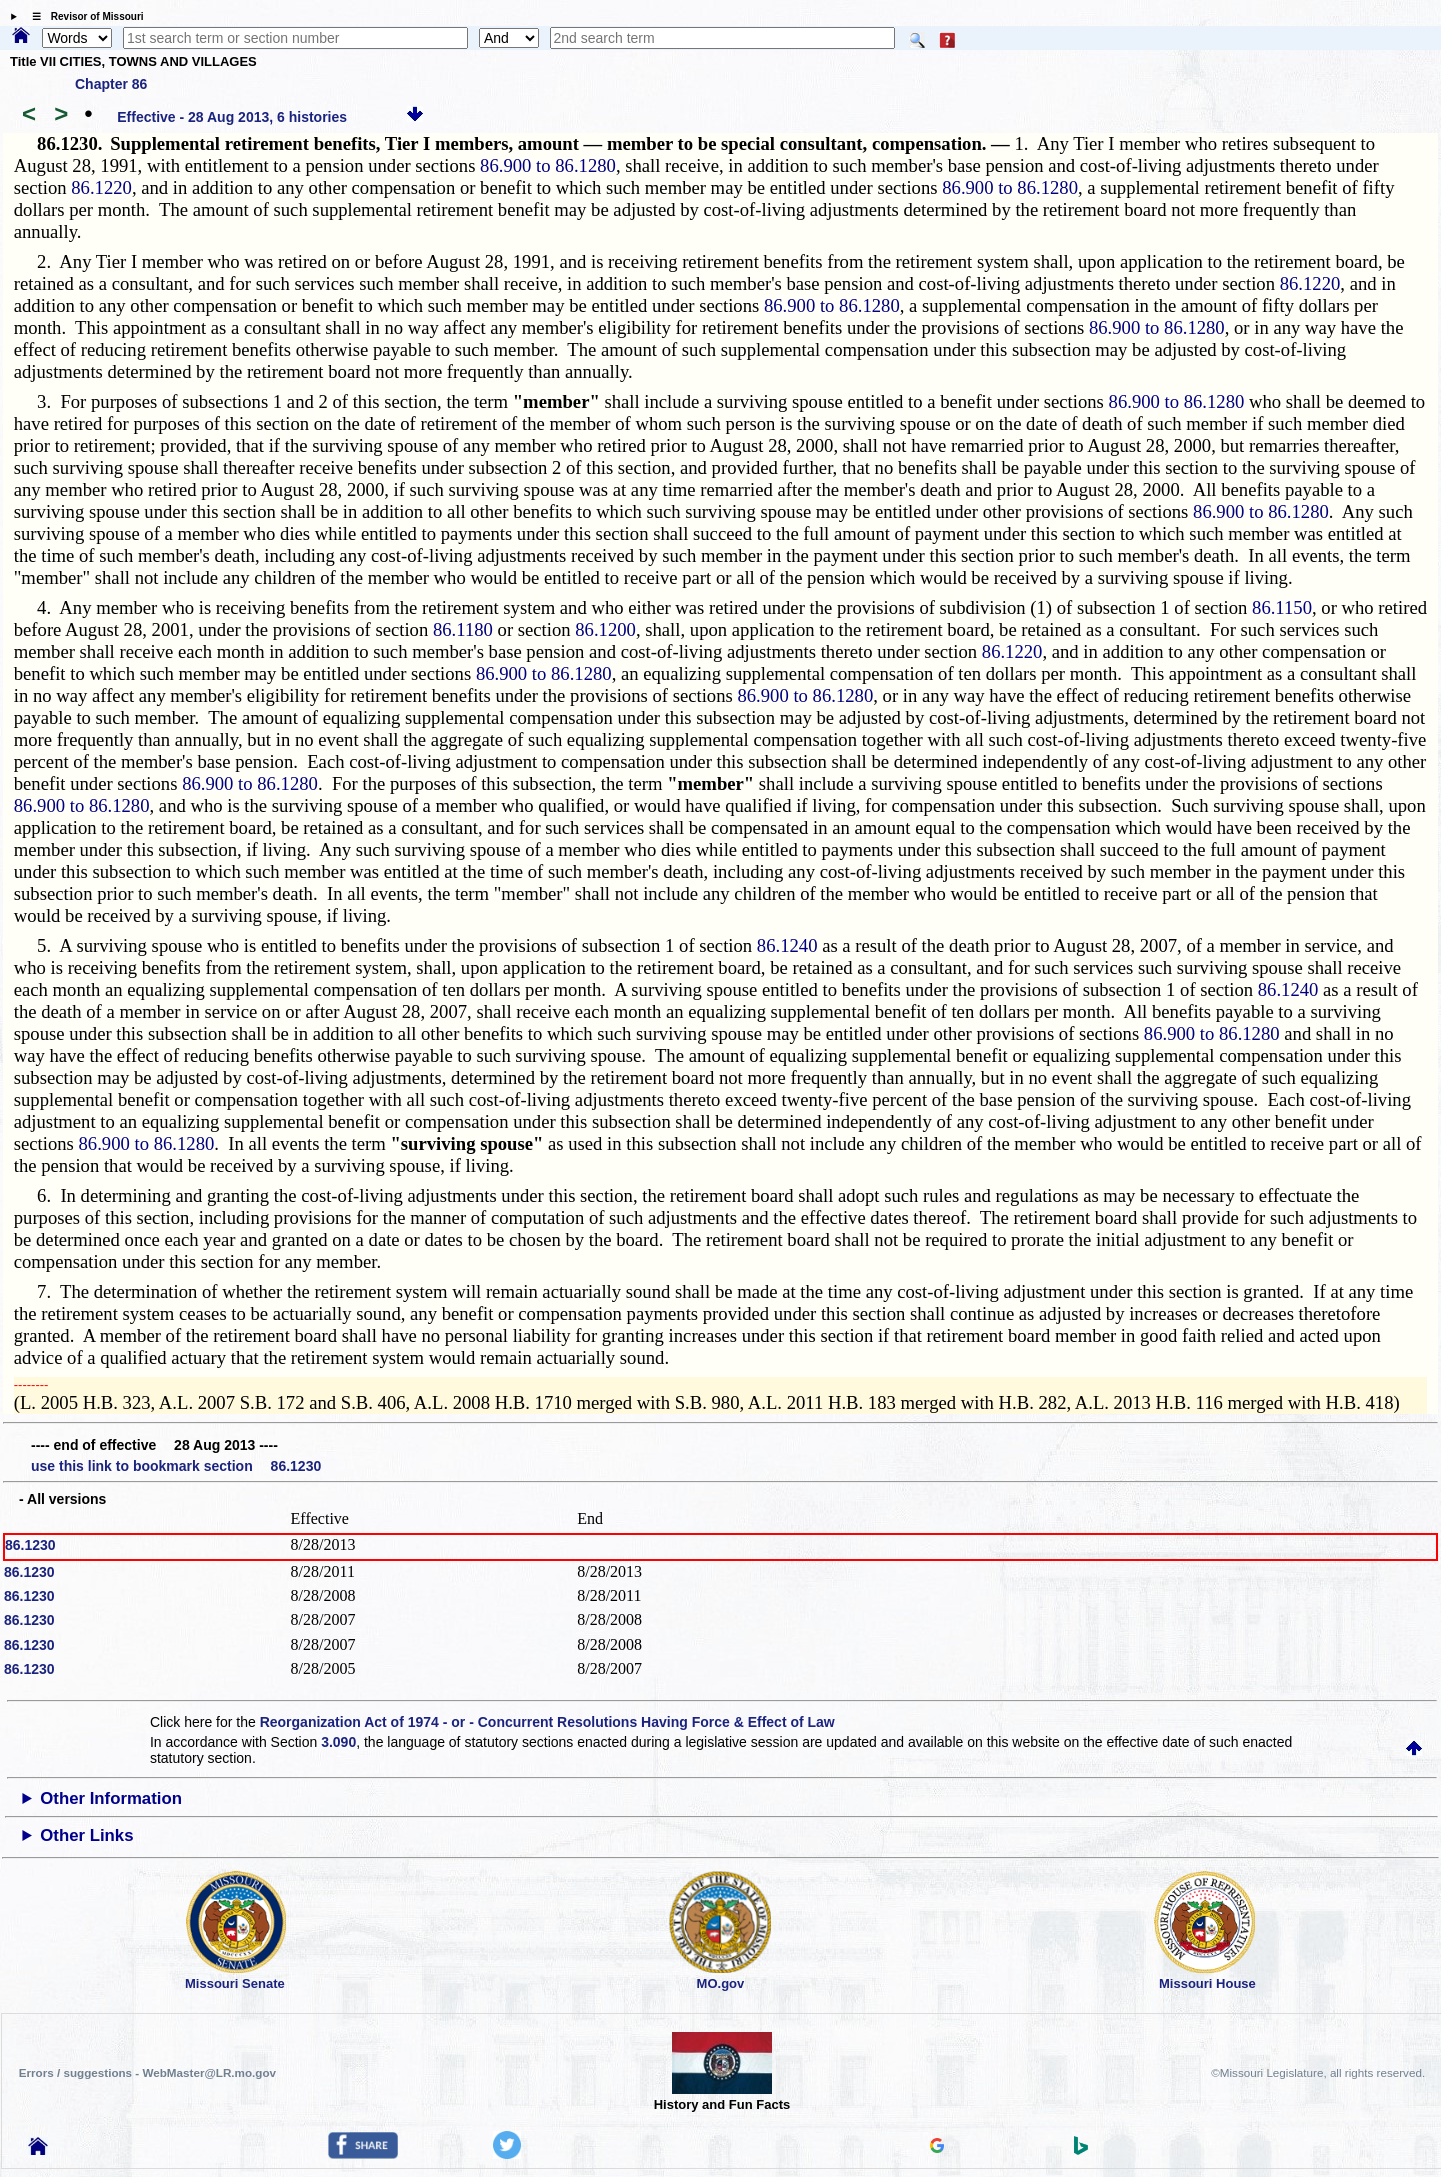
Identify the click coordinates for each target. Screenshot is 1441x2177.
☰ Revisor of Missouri (83, 16)
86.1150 (1282, 607)
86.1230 (30, 1545)
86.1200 (605, 629)
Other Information (111, 1798)
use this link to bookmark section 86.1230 (176, 1466)
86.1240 (787, 945)
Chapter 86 (111, 84)
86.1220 (101, 187)
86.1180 (463, 629)
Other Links (86, 1835)
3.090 (338, 1742)
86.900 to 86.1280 (548, 165)
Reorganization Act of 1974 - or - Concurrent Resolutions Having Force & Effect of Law (547, 1722)
